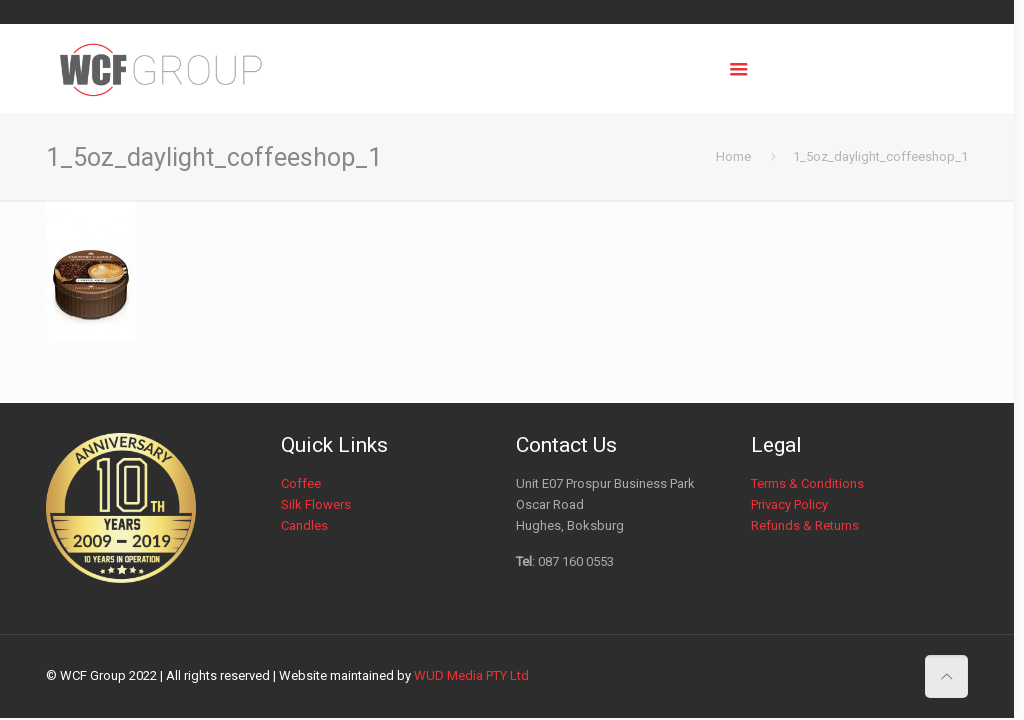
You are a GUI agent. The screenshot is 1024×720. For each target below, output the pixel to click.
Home (733, 156)
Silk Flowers (316, 504)
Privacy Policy (789, 504)
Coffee (301, 483)
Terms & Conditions (807, 483)
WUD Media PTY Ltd (471, 675)
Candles (304, 525)
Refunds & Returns (805, 525)
